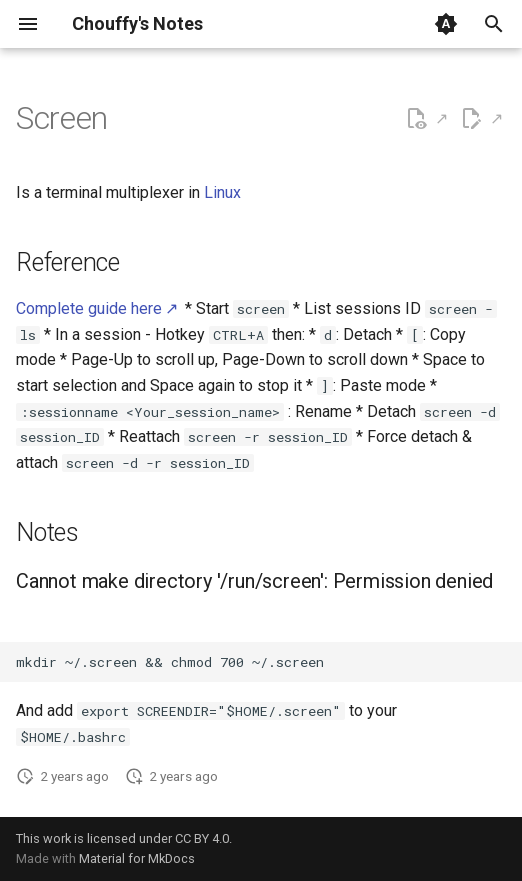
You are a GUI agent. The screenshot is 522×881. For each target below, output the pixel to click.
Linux (222, 192)
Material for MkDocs (137, 858)
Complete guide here (89, 308)
